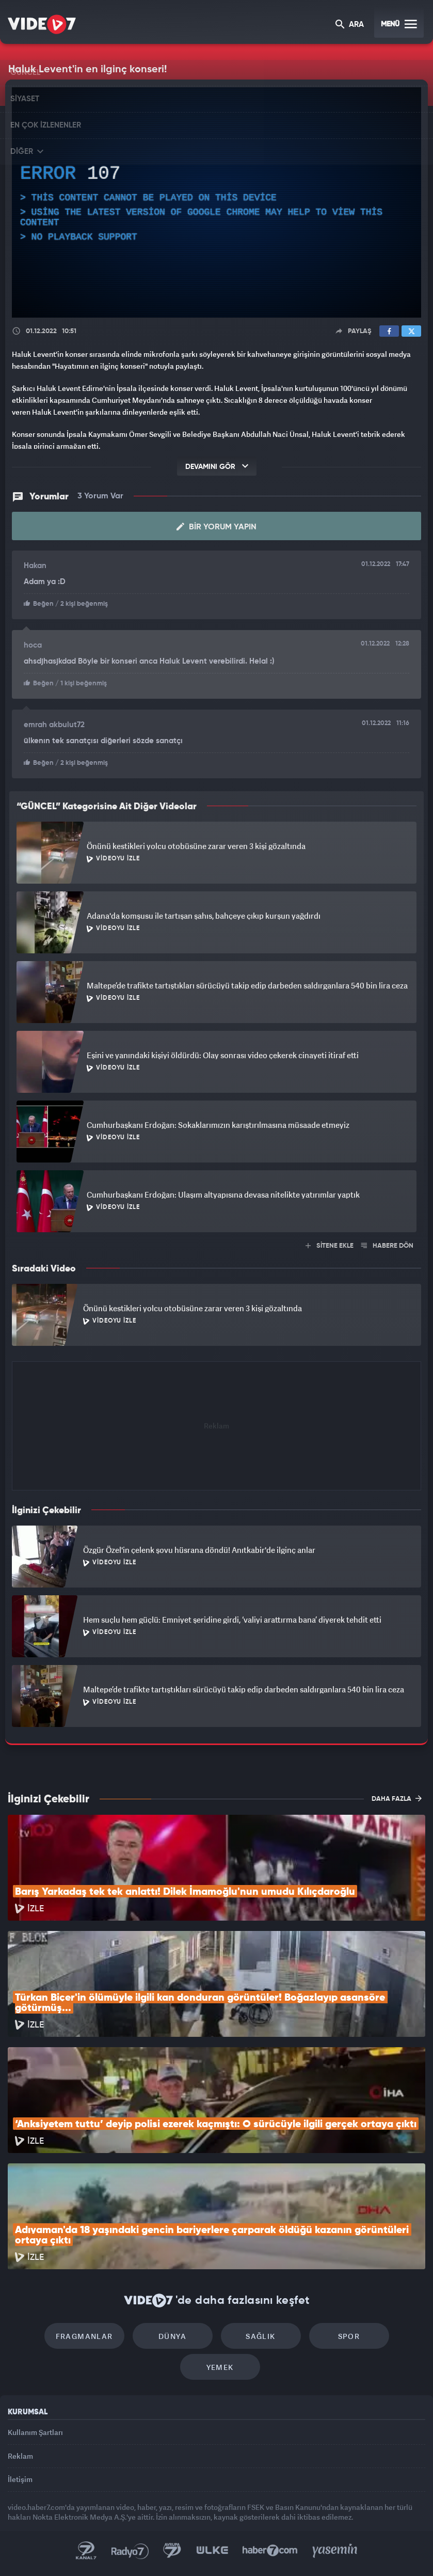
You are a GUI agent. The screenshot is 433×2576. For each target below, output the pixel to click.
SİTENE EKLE (330, 1246)
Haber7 (270, 2550)
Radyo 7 (130, 2550)
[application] (216, 202)
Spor (349, 2336)
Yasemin (335, 2550)
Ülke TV (212, 2550)
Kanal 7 (86, 2550)
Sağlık (260, 2336)
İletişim (20, 2479)
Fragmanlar (84, 2336)
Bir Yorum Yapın (216, 527)
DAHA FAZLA (397, 1798)
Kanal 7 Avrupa (172, 2550)
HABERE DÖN (387, 1246)
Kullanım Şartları (35, 2432)
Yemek (220, 2367)
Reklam (20, 2456)
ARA (349, 25)
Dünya (172, 2336)
